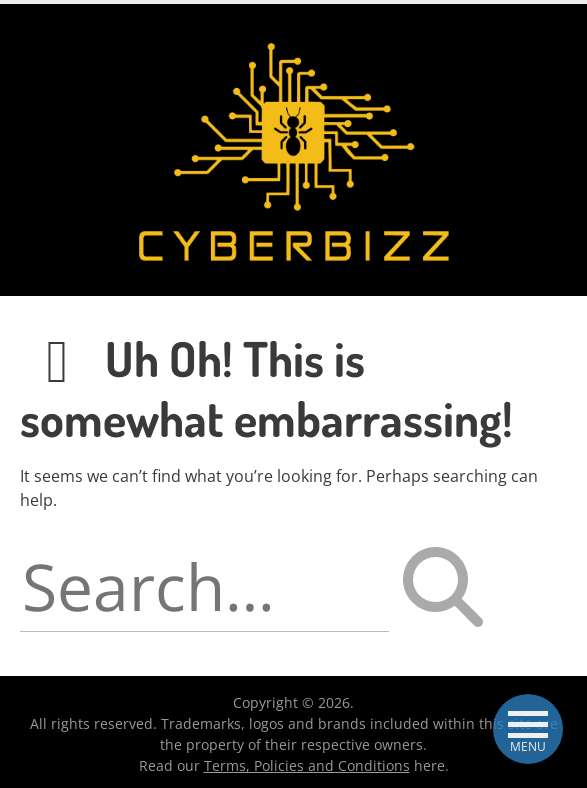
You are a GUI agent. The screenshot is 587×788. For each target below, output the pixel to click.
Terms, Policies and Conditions (307, 765)
